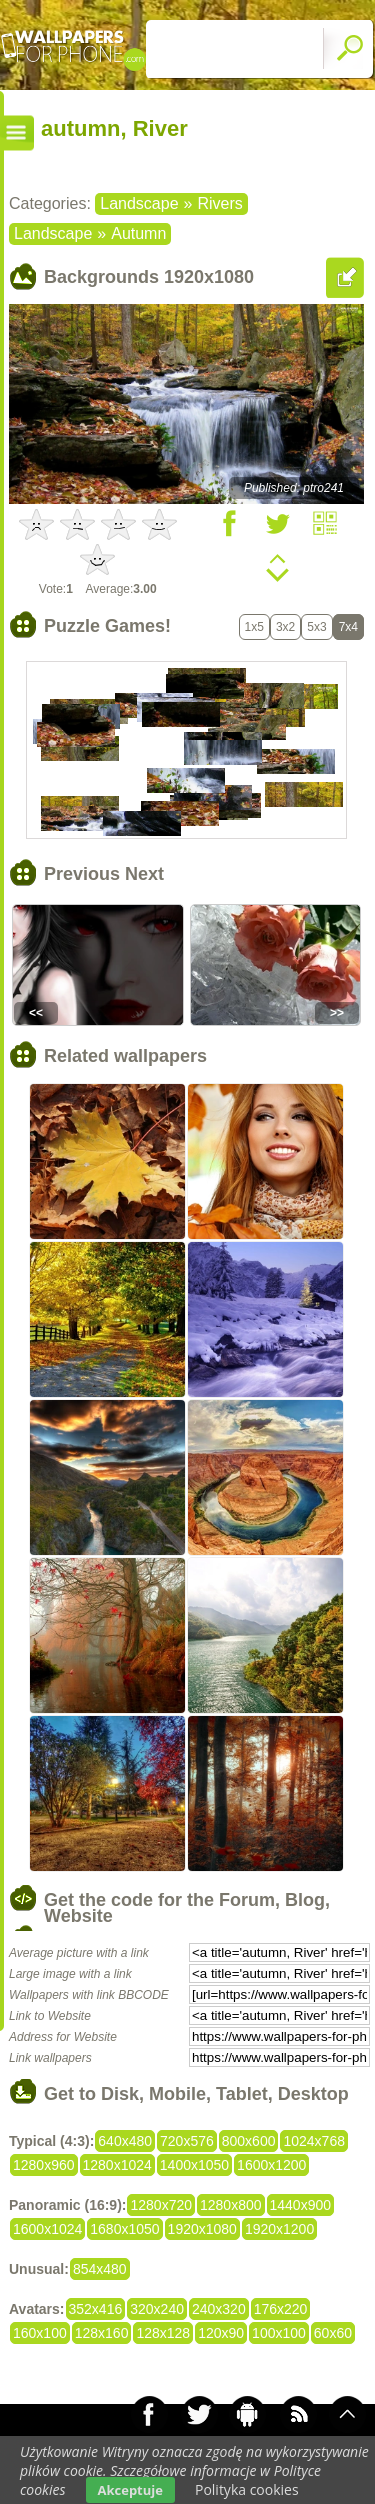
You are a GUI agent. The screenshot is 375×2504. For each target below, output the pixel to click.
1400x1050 (194, 2165)
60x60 (333, 2333)
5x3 (316, 627)
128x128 (163, 2333)
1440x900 (301, 2205)
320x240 (157, 2309)
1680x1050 (124, 2229)
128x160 (102, 2333)
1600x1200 (271, 2165)
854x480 (100, 2269)
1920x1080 (202, 2229)
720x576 (187, 2141)
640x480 (125, 2141)
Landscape (139, 203)
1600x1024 (47, 2229)
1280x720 (161, 2205)
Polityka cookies (247, 2489)
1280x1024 (117, 2165)
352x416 (96, 2309)
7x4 (348, 627)
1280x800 (231, 2205)
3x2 (285, 627)
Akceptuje (130, 2490)
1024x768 (314, 2141)
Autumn (138, 233)
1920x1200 (279, 2229)
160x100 (40, 2333)
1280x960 (44, 2165)
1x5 (254, 627)
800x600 (249, 2141)
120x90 (221, 2333)
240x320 (219, 2309)
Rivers (219, 203)
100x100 (279, 2333)
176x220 (281, 2309)
